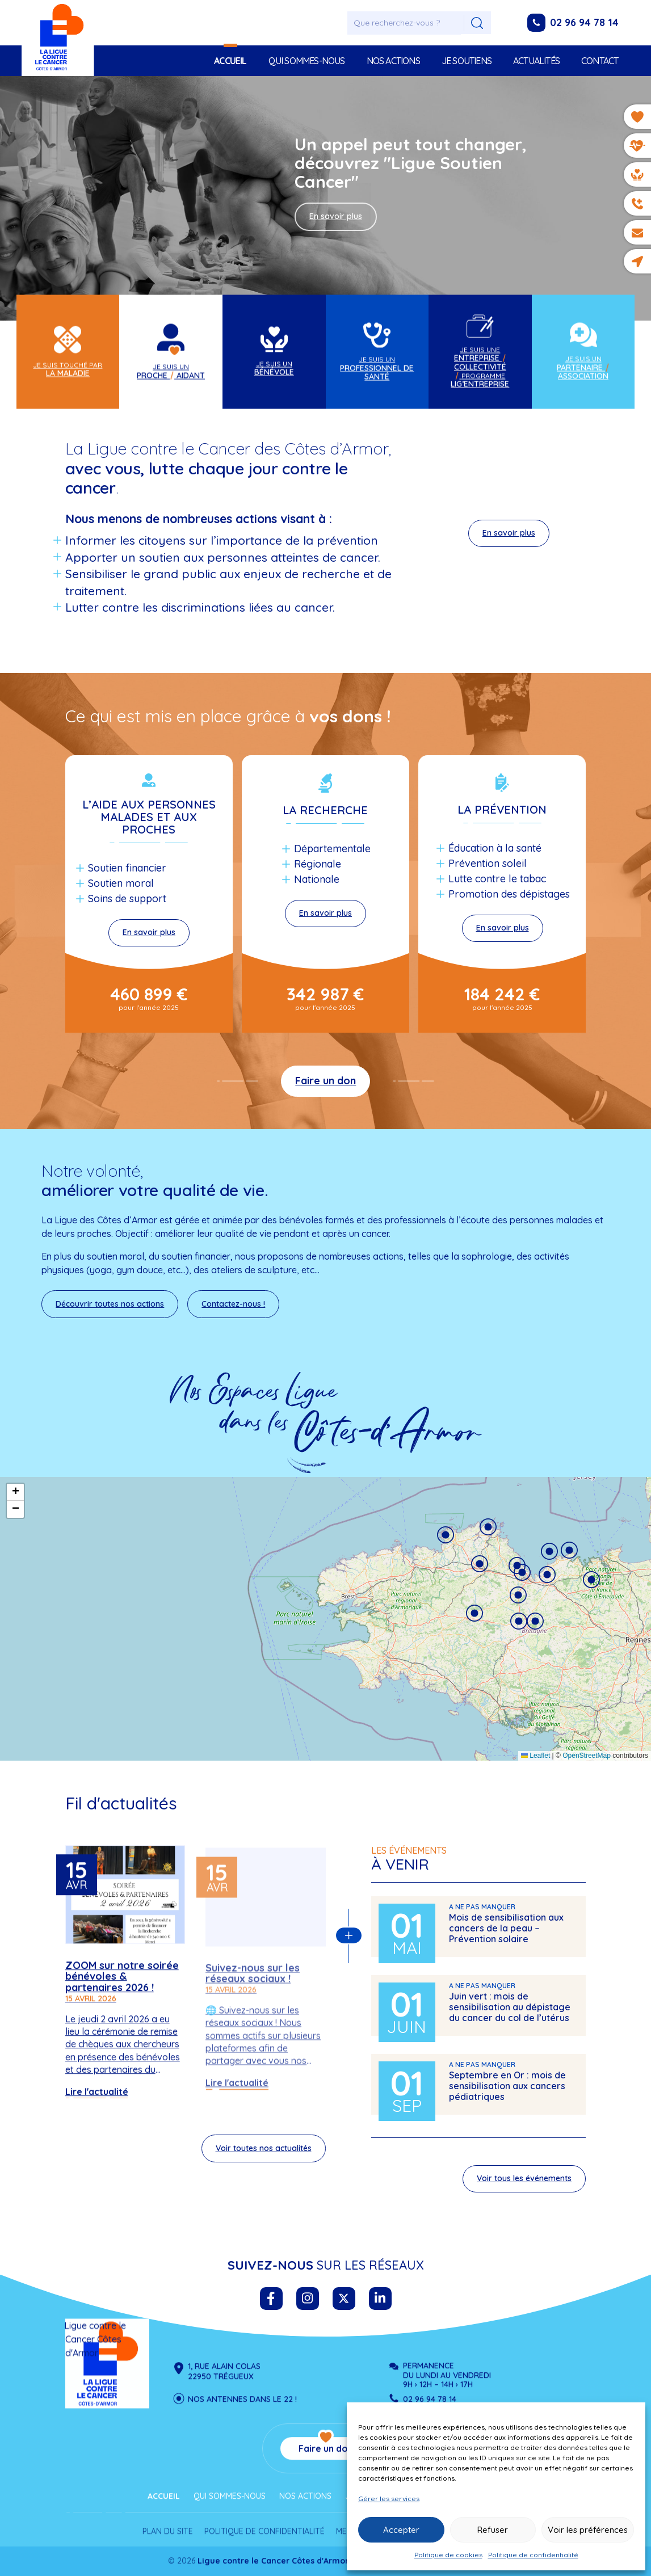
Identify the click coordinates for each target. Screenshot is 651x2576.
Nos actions (393, 60)
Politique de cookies (448, 2554)
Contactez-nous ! (233, 1304)
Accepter (401, 2529)
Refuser (492, 2529)
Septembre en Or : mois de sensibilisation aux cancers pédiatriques (507, 2093)
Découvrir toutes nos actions (110, 1304)
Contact (599, 60)
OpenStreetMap (586, 1756)
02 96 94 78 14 (584, 22)
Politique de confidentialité (533, 2554)
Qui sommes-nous (306, 60)
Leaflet (535, 1756)
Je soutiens (467, 60)
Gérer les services (388, 2498)
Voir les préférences (588, 2529)
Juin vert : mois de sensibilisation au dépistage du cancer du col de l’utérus (509, 2014)
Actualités (536, 60)
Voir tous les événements (524, 2186)
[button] (474, 1613)
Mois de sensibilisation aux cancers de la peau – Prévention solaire (506, 1935)
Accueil (230, 60)
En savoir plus (335, 216)
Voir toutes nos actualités (264, 2155)
